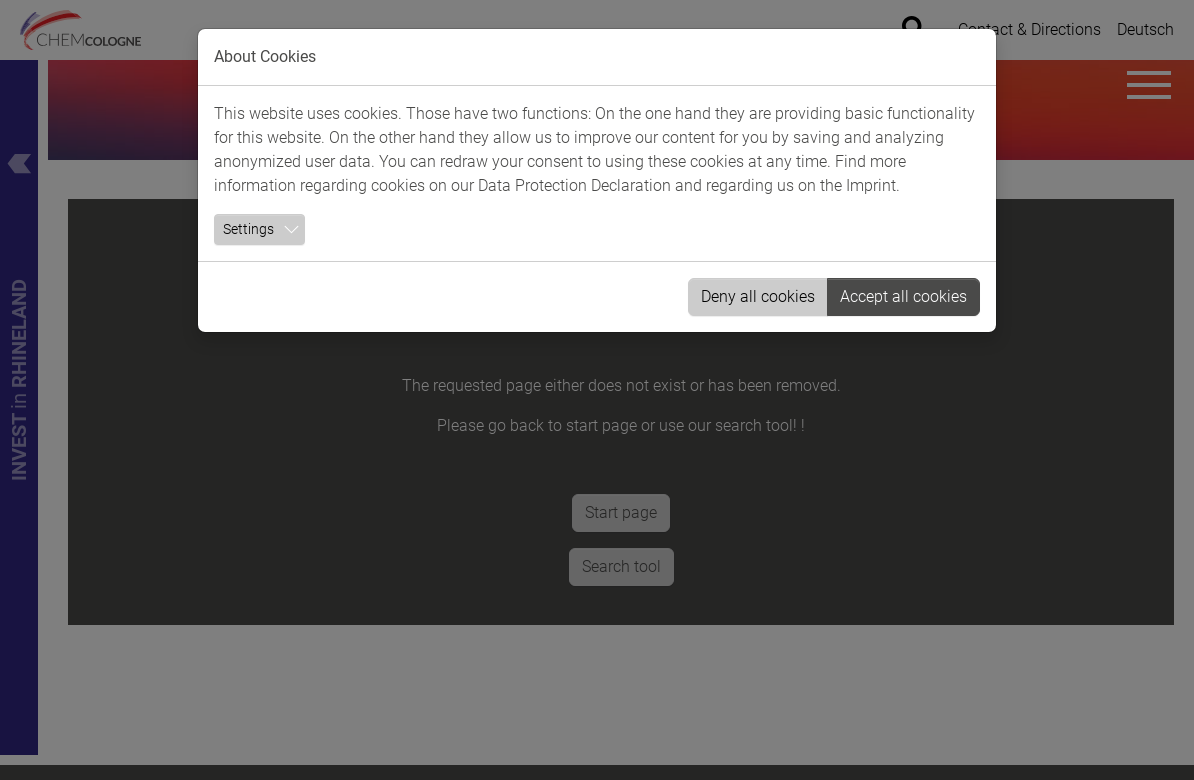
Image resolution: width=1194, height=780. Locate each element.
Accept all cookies (903, 296)
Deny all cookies (758, 296)
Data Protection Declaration (574, 185)
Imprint (871, 185)
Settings (248, 229)
